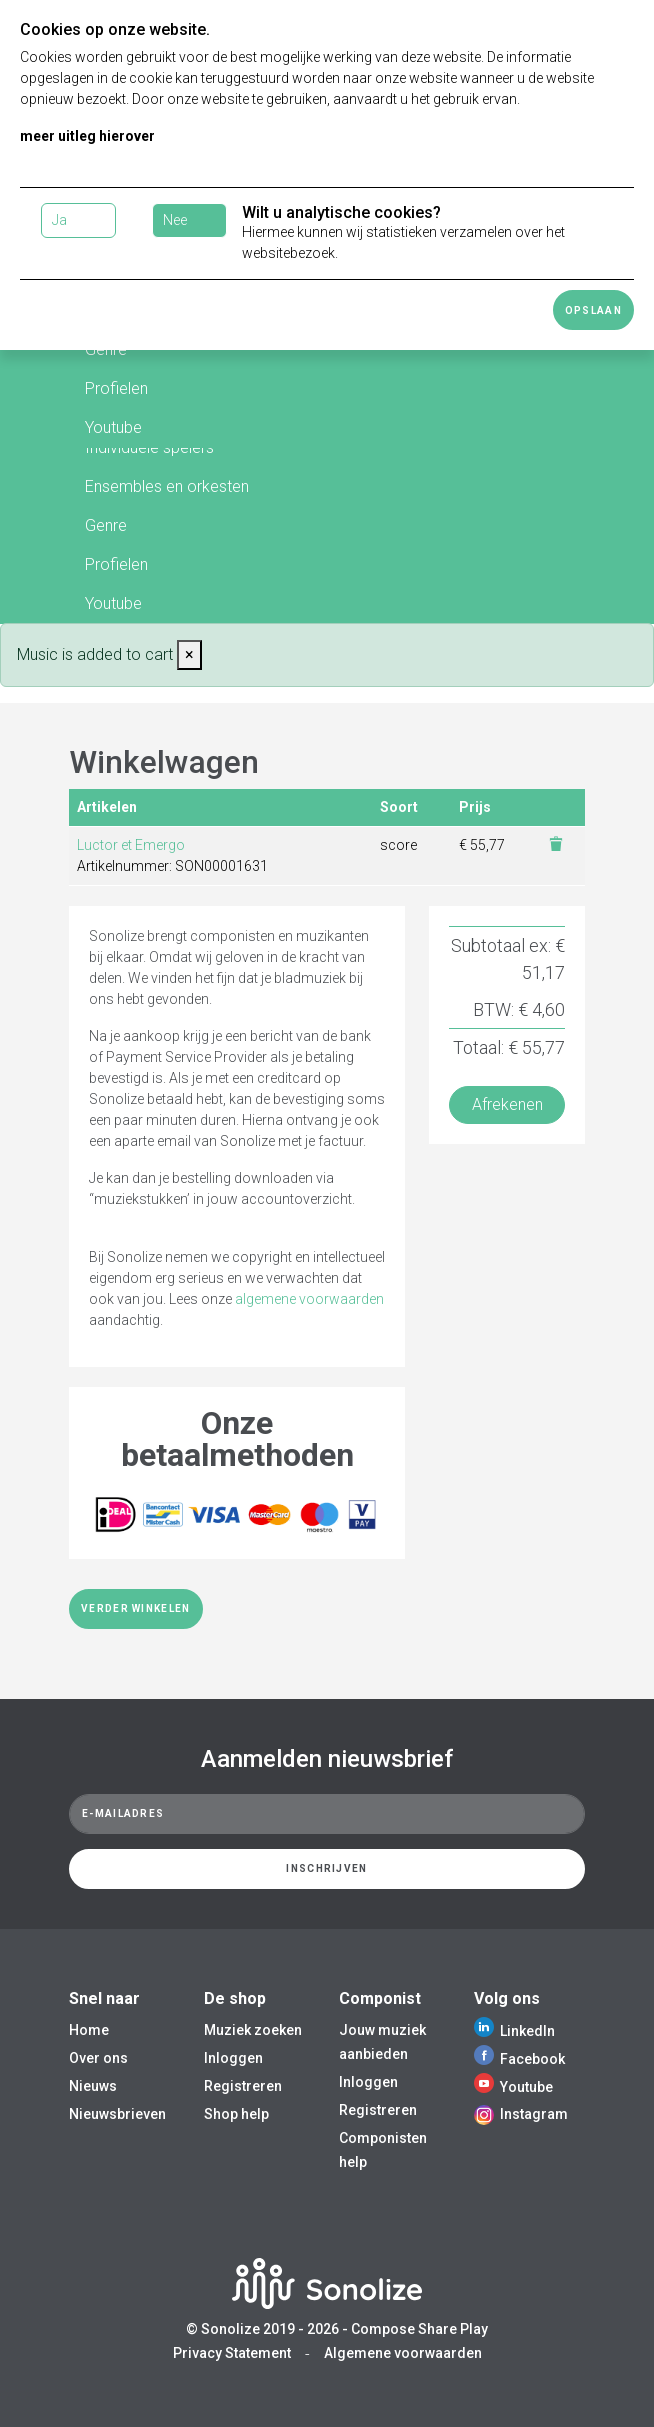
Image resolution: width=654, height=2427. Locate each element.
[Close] (189, 655)
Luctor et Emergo (131, 845)
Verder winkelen (136, 1608)
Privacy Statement (232, 2353)
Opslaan (593, 310)
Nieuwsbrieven (117, 2114)
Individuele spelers (149, 447)
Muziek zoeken (253, 2030)
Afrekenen (507, 1104)
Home (89, 2030)
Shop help (236, 2114)
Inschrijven (326, 1868)
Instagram (521, 2114)
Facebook (519, 2059)
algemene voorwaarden (309, 1299)
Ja (59, 220)
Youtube (113, 427)
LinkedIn (514, 2031)
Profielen (116, 388)
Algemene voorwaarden (403, 2353)
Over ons (98, 2058)
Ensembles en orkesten (167, 486)
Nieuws (93, 2086)
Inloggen (233, 2058)
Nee (175, 220)
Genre (106, 525)
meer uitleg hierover (87, 136)
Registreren (243, 2086)
